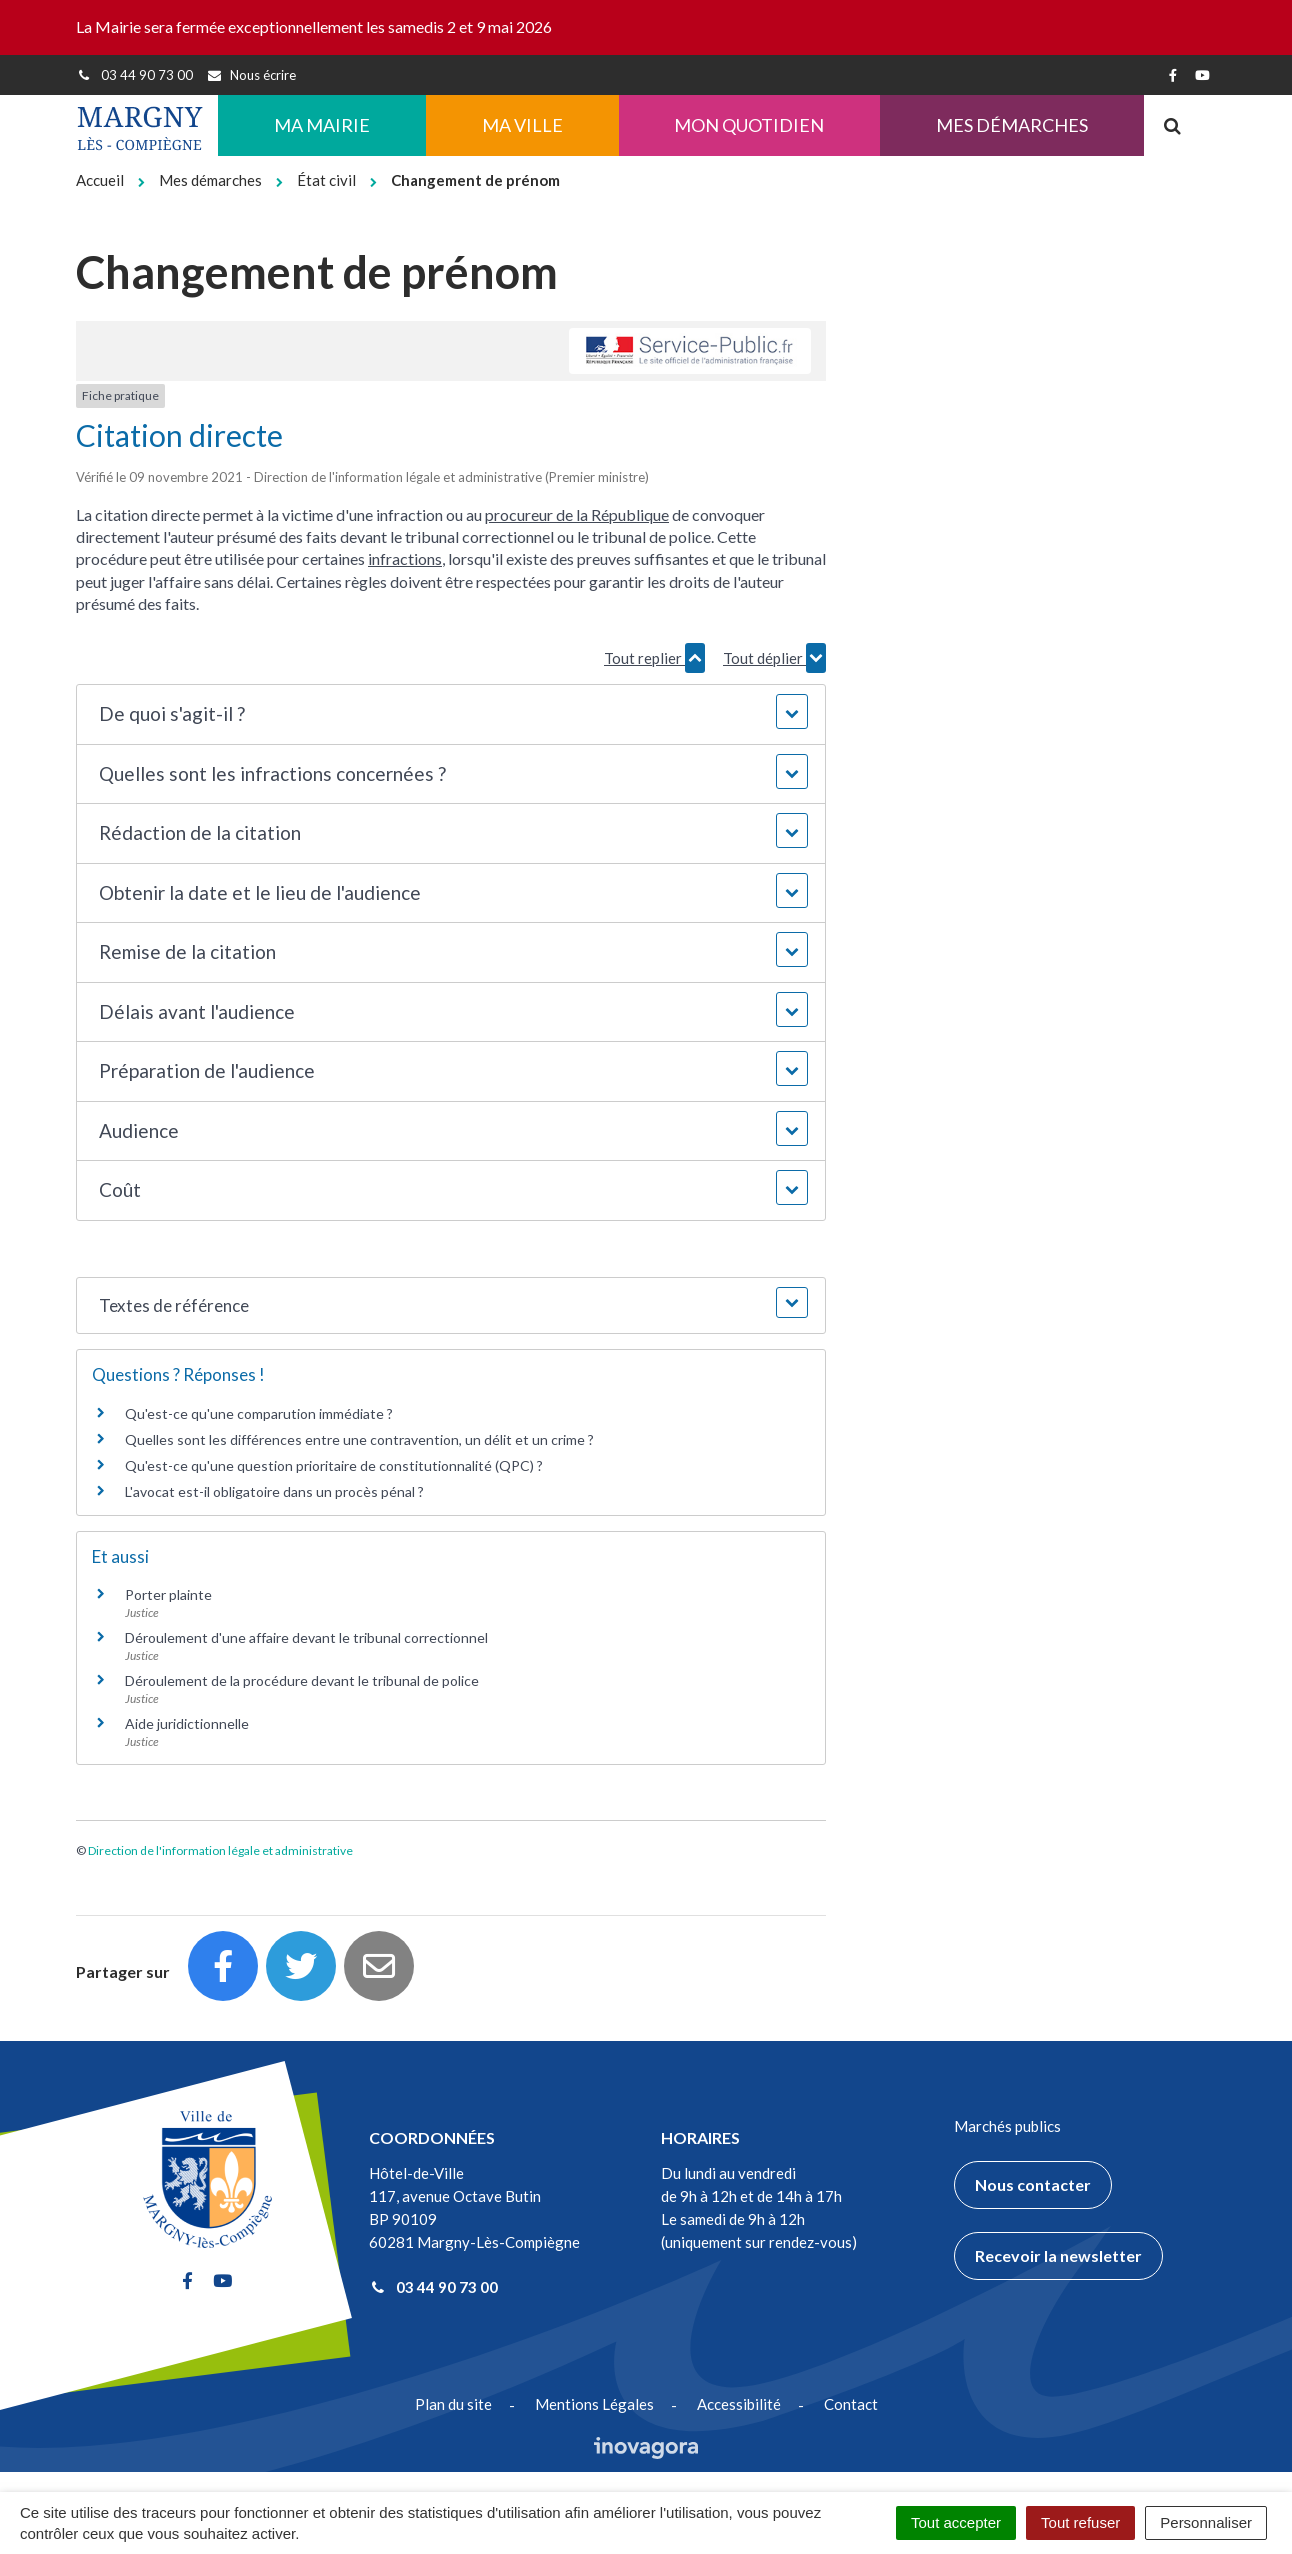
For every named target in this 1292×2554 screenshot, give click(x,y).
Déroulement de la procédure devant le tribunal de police (302, 1680)
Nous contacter (1033, 2184)
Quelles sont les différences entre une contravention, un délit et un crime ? (359, 1439)
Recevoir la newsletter (1058, 2255)
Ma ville (522, 125)
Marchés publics (1007, 2126)
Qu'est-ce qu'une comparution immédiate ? (259, 1413)
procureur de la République (577, 514)
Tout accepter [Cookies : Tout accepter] (956, 2522)
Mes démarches (1012, 125)
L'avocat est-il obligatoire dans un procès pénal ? (274, 1491)
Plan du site (453, 2404)
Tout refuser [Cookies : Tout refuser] (1080, 2522)
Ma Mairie (322, 125)
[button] (450, 714)
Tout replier (654, 658)
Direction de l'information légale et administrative (220, 1850)
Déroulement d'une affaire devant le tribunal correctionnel (306, 1637)
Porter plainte (168, 1594)
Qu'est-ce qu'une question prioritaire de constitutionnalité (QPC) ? (334, 1465)
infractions (405, 558)
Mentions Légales (594, 2404)
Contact (851, 2404)
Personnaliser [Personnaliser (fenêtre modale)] (1206, 2522)
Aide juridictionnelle (187, 1723)
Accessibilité (739, 2404)
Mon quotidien (749, 125)
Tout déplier (774, 658)
